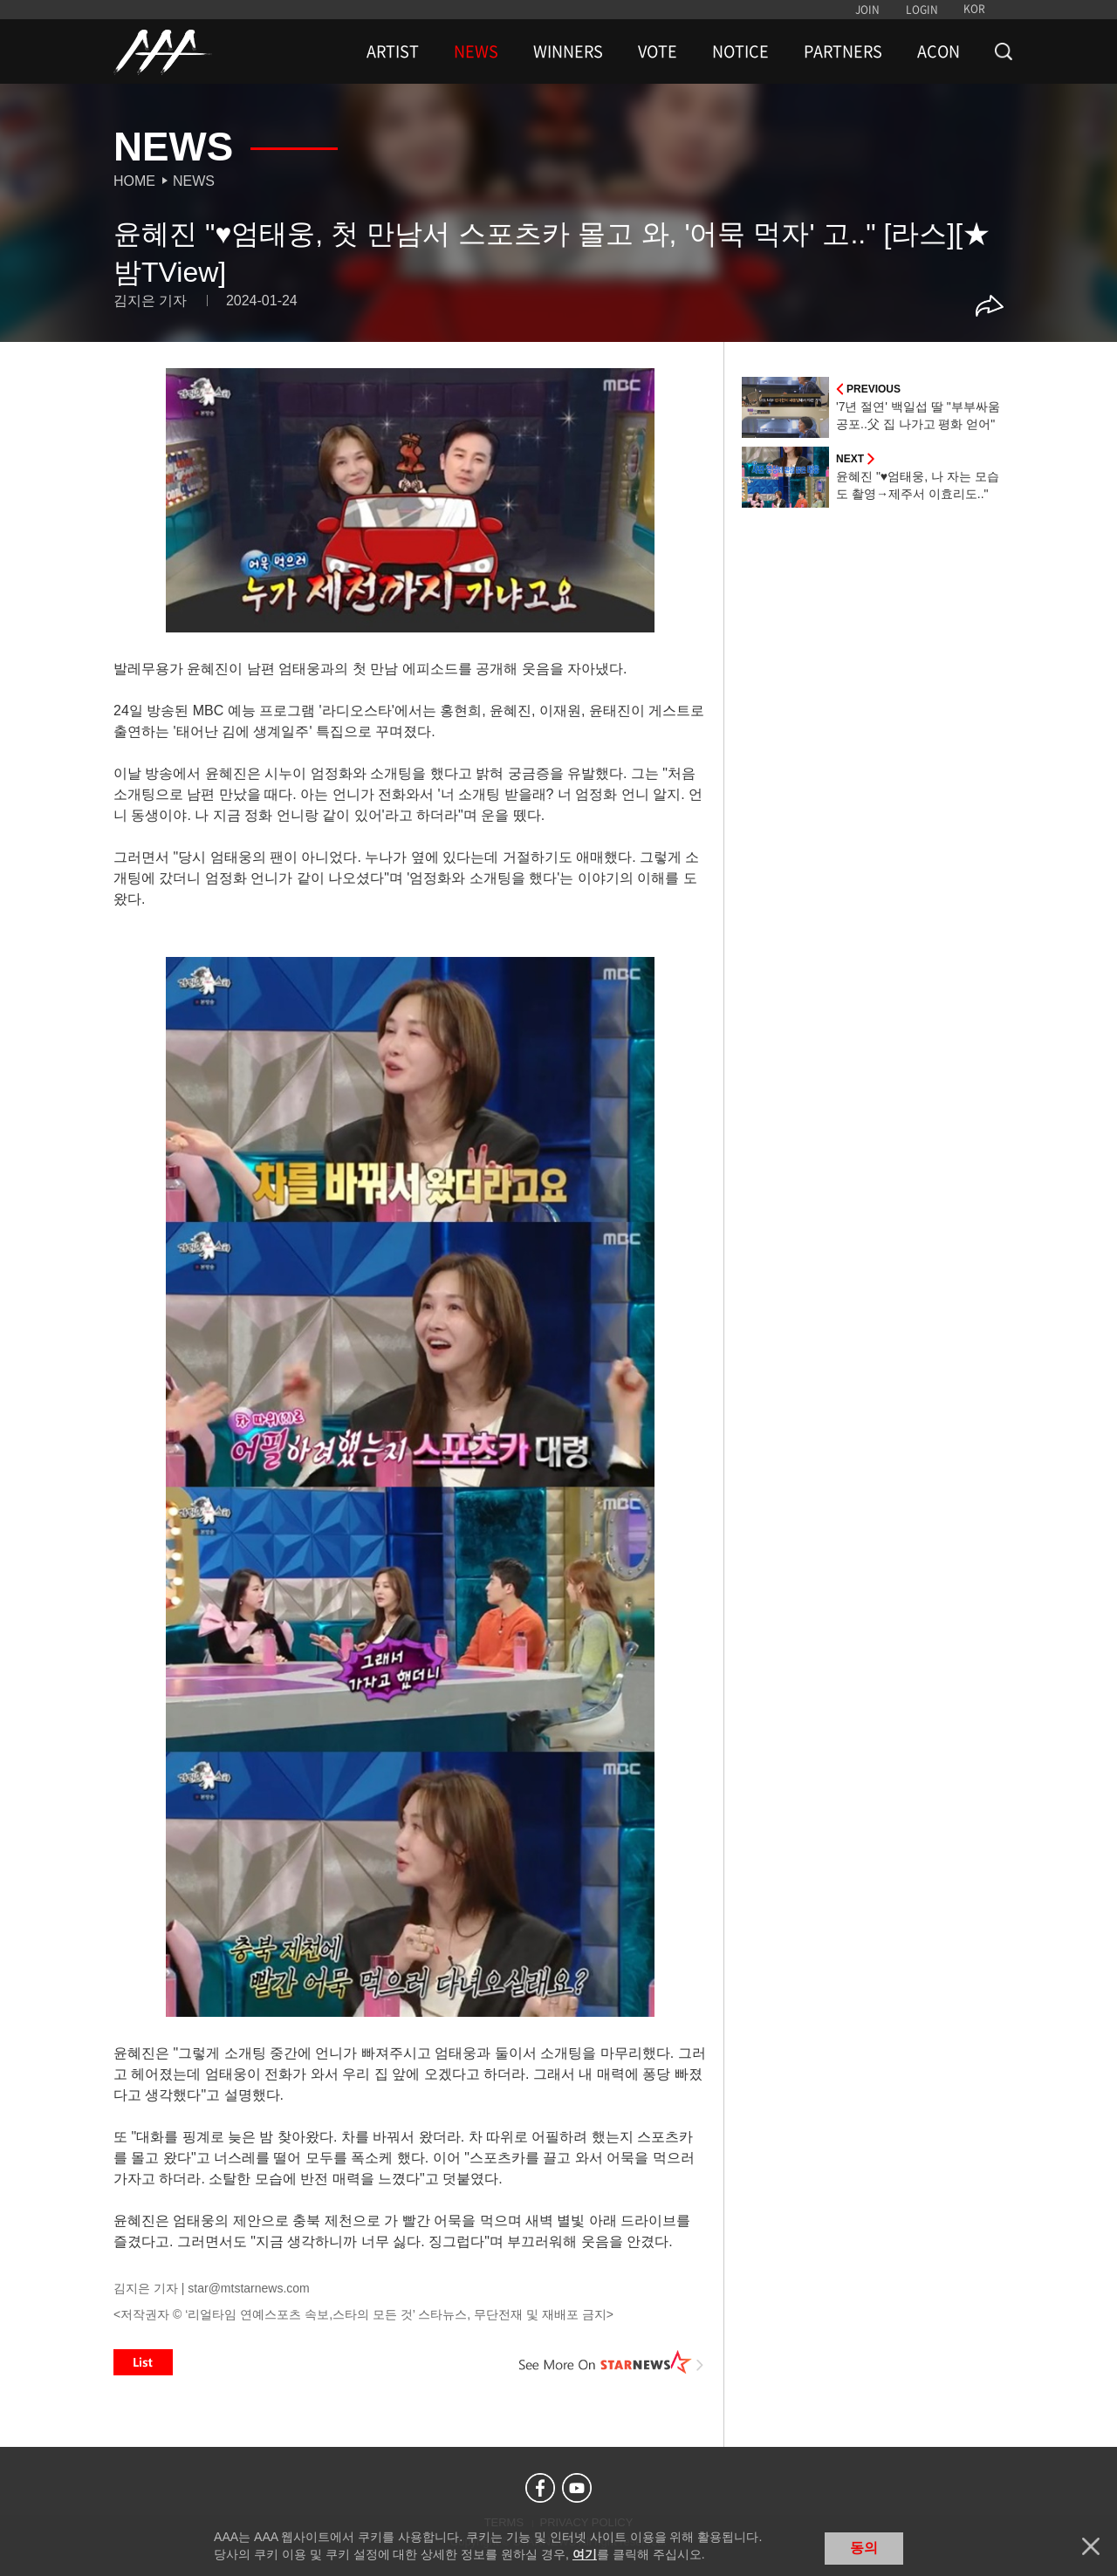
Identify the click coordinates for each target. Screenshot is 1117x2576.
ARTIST (393, 51)
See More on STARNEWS (612, 2362)
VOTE (657, 51)
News (194, 181)
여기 (584, 2554)
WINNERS (568, 51)
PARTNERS (843, 51)
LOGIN (922, 9)
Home (134, 181)
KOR (974, 8)
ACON (938, 51)
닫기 (1091, 2546)
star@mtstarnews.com (248, 2288)
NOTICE (740, 51)
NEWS (476, 51)
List (143, 2362)
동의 (864, 2547)
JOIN (867, 9)
